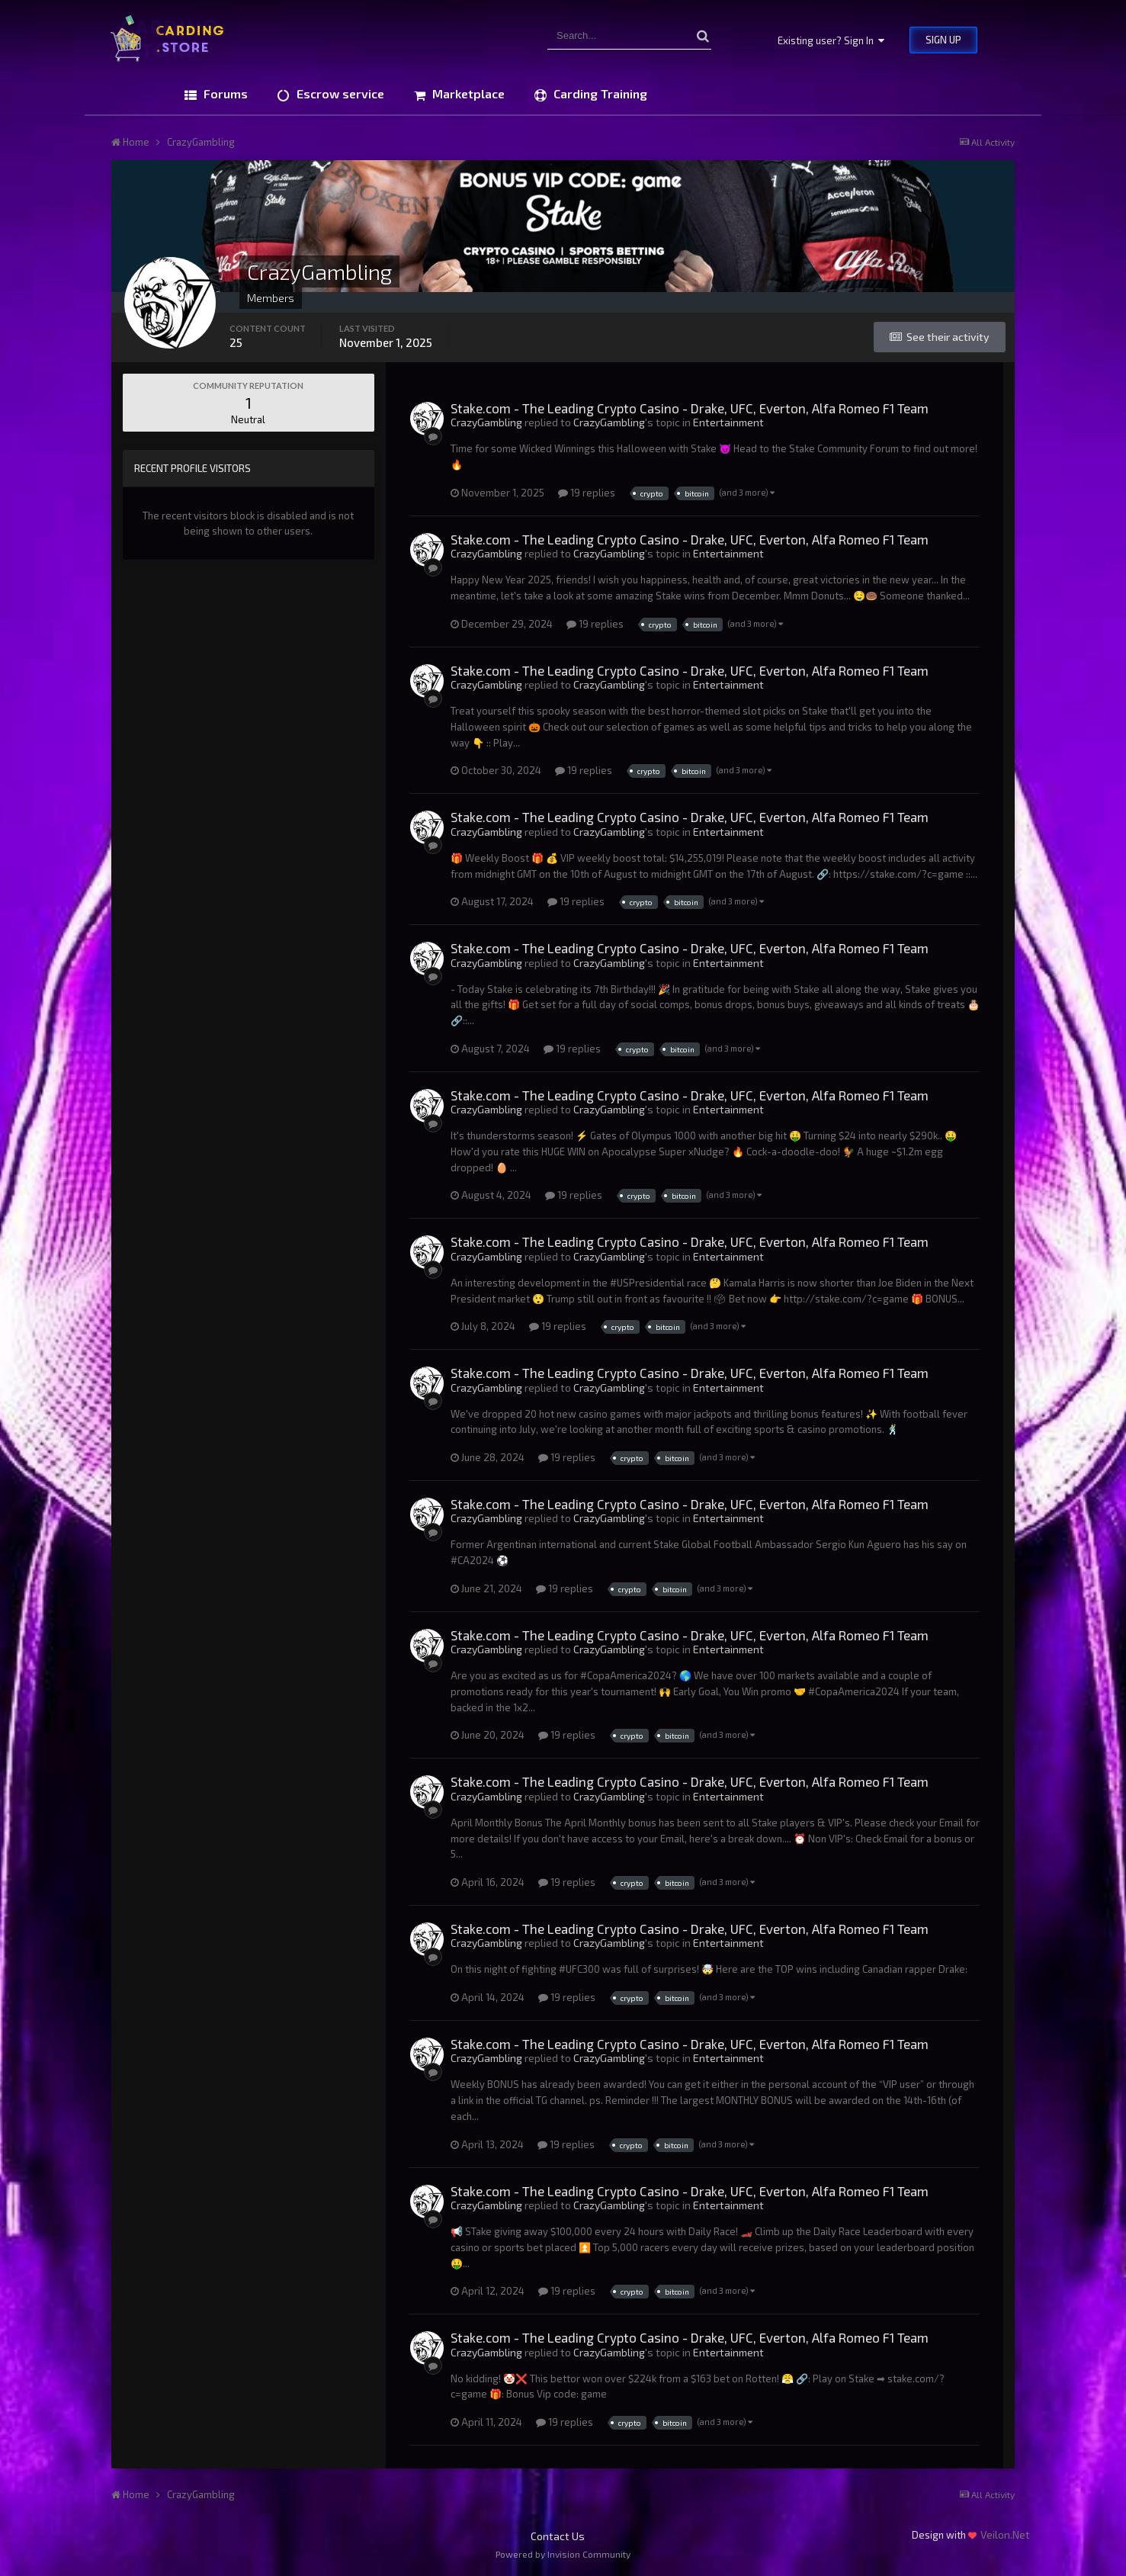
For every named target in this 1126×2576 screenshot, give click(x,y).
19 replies (586, 493)
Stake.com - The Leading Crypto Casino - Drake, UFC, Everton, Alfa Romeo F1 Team (690, 408)
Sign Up (943, 40)
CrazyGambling (486, 422)
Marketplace (467, 93)
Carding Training (598, 93)
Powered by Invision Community (563, 2554)
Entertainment (728, 422)
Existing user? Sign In (831, 40)
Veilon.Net (1005, 2534)
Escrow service (339, 93)
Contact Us (558, 2535)
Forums (224, 93)
